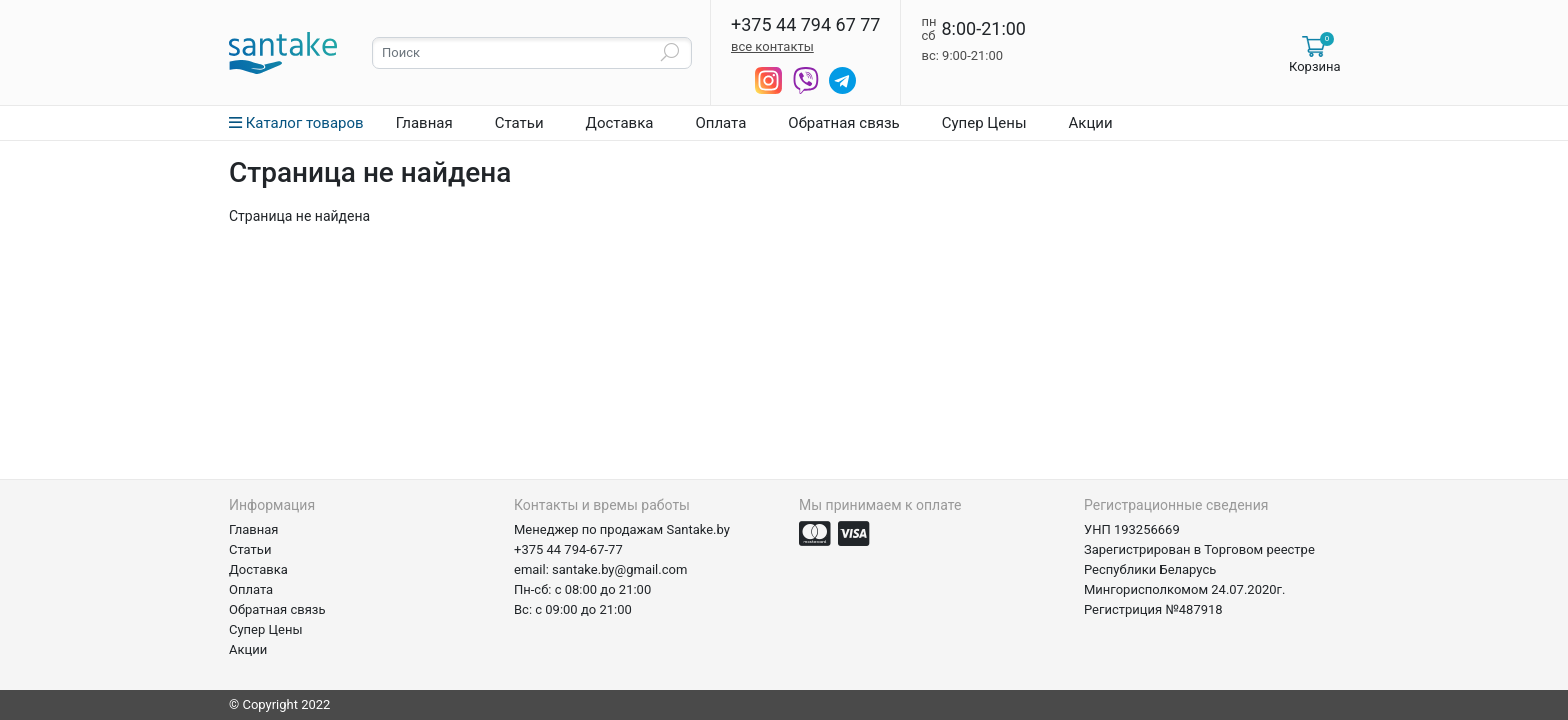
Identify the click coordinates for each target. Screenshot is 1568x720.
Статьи (519, 123)
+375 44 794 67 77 (805, 25)
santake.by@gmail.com (619, 569)
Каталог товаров (296, 123)
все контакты (772, 46)
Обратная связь (843, 123)
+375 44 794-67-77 (568, 549)
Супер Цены (984, 123)
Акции (1091, 123)
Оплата (720, 123)
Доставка (620, 123)
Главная (424, 123)
